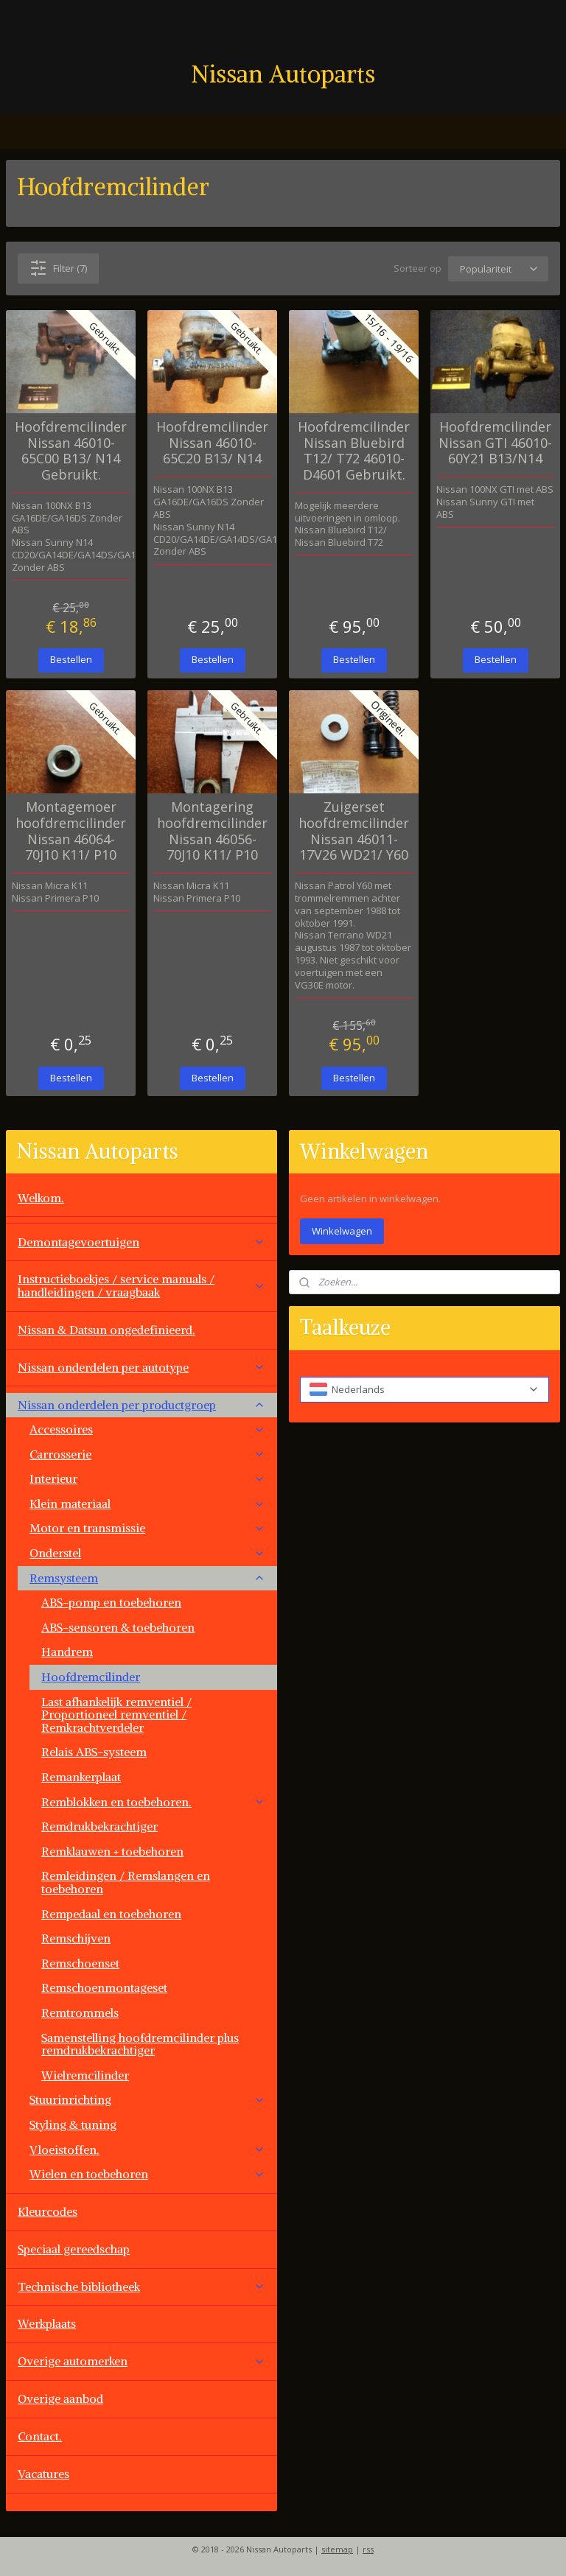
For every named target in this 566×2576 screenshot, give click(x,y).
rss (368, 2549)
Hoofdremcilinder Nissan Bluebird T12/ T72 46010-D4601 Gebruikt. (354, 450)
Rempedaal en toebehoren (111, 1913)
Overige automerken (141, 2361)
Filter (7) (58, 268)
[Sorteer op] (498, 268)
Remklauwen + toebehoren (112, 1851)
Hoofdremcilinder (90, 1676)
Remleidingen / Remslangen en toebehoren (125, 1882)
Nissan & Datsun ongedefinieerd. (106, 1329)
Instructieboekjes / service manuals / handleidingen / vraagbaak (141, 1285)
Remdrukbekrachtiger (99, 1826)
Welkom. (41, 1197)
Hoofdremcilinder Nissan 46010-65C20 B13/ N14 (212, 443)
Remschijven (76, 1938)
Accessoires (147, 1429)
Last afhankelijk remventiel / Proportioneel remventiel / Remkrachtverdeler (116, 1714)
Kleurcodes (47, 2211)
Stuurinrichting (147, 2099)
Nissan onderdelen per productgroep (141, 1404)
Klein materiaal (147, 1503)
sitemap (337, 2549)
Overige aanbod (60, 2398)
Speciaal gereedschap (74, 2249)
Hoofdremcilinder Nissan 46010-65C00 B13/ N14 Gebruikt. (71, 450)
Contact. (40, 2436)
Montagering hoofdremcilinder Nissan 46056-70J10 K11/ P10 (212, 831)
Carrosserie (147, 1454)
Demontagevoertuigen (141, 1242)
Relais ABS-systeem (94, 1751)
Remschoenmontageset (104, 1987)
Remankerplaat (81, 1776)
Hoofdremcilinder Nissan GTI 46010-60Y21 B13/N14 (495, 443)
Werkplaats (47, 2323)
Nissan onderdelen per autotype (141, 1367)
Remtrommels (80, 2012)
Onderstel (147, 1552)
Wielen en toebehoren (147, 2173)
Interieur (147, 1478)
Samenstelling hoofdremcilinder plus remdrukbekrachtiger (140, 2044)
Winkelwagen (342, 1231)
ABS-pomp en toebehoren (111, 1602)
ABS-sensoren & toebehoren (118, 1627)
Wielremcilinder (85, 2075)
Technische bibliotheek (141, 2286)
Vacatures (43, 2473)
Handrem (67, 1651)
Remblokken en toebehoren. (153, 1801)
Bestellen (71, 659)
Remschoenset (80, 1963)
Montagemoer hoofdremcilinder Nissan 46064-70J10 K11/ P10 (70, 831)
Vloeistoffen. (147, 2149)
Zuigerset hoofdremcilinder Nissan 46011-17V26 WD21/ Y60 (353, 831)
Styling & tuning (72, 2124)
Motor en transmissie (147, 1527)
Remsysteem (147, 1577)
